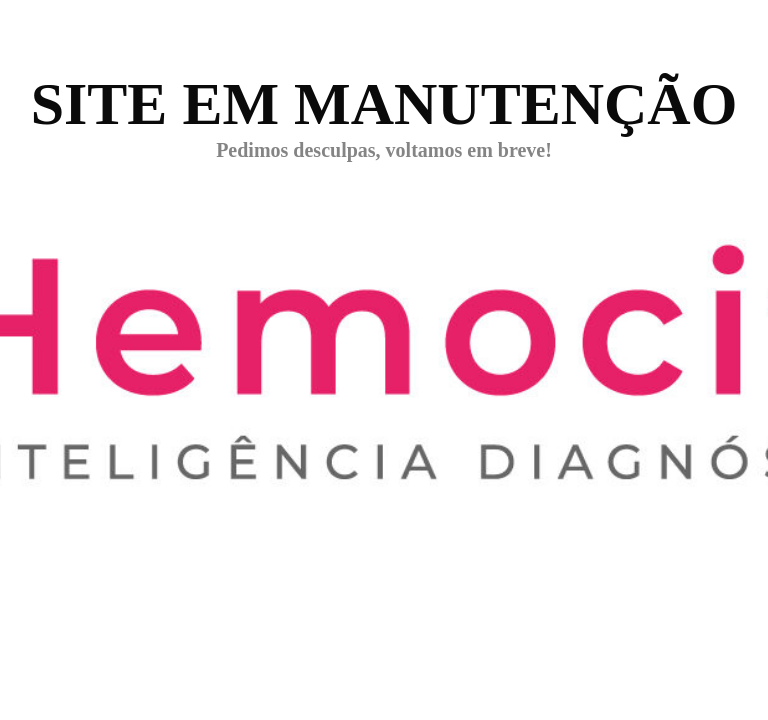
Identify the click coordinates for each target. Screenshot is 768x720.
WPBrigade (710, 705)
